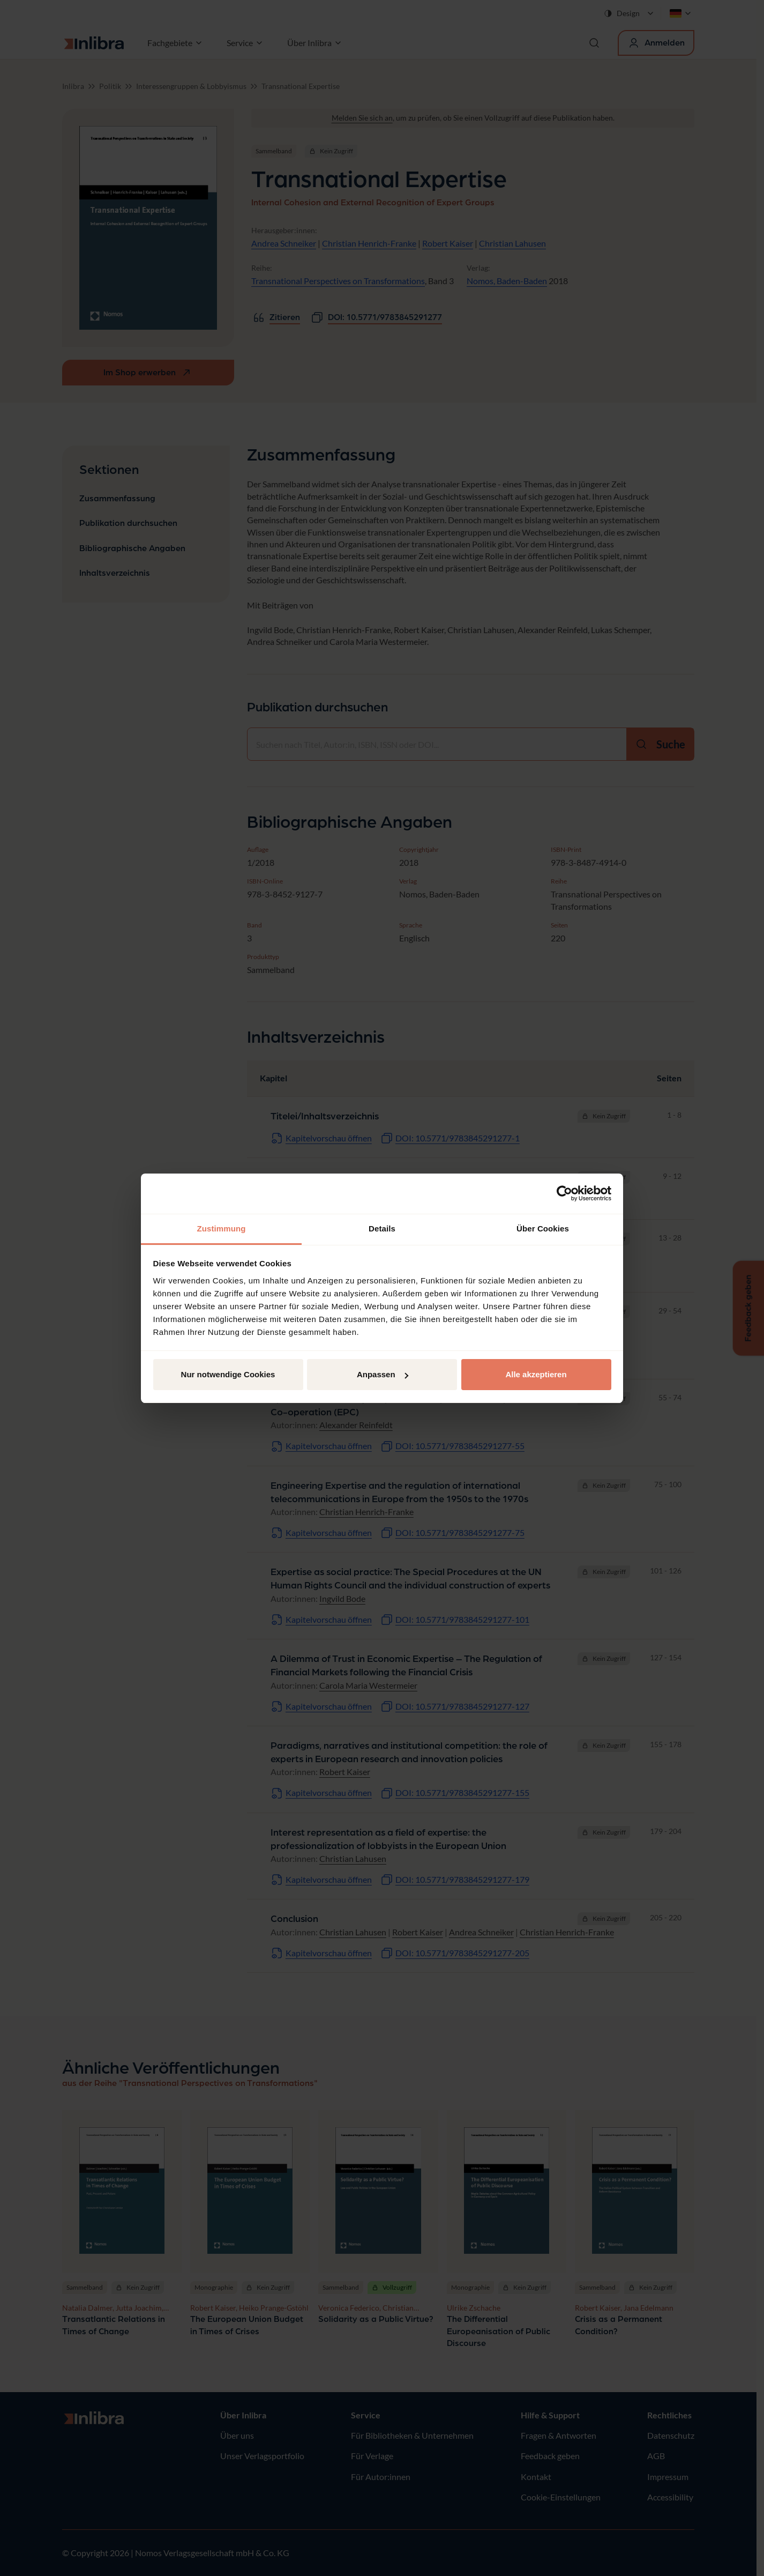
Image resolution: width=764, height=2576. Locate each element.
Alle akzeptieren (535, 1374)
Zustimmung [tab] (221, 1228)
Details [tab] (382, 1228)
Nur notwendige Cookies (228, 1374)
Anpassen (382, 1374)
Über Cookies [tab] (542, 1228)
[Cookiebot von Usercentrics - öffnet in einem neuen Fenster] (564, 1193)
